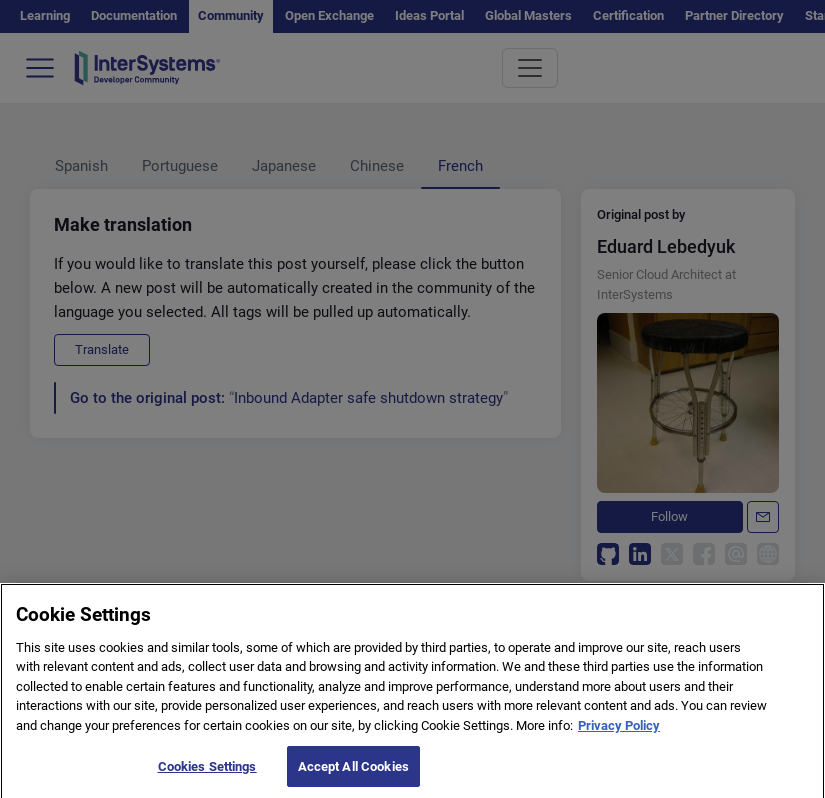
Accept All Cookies (353, 776)
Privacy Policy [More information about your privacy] (619, 735)
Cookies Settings (207, 776)
